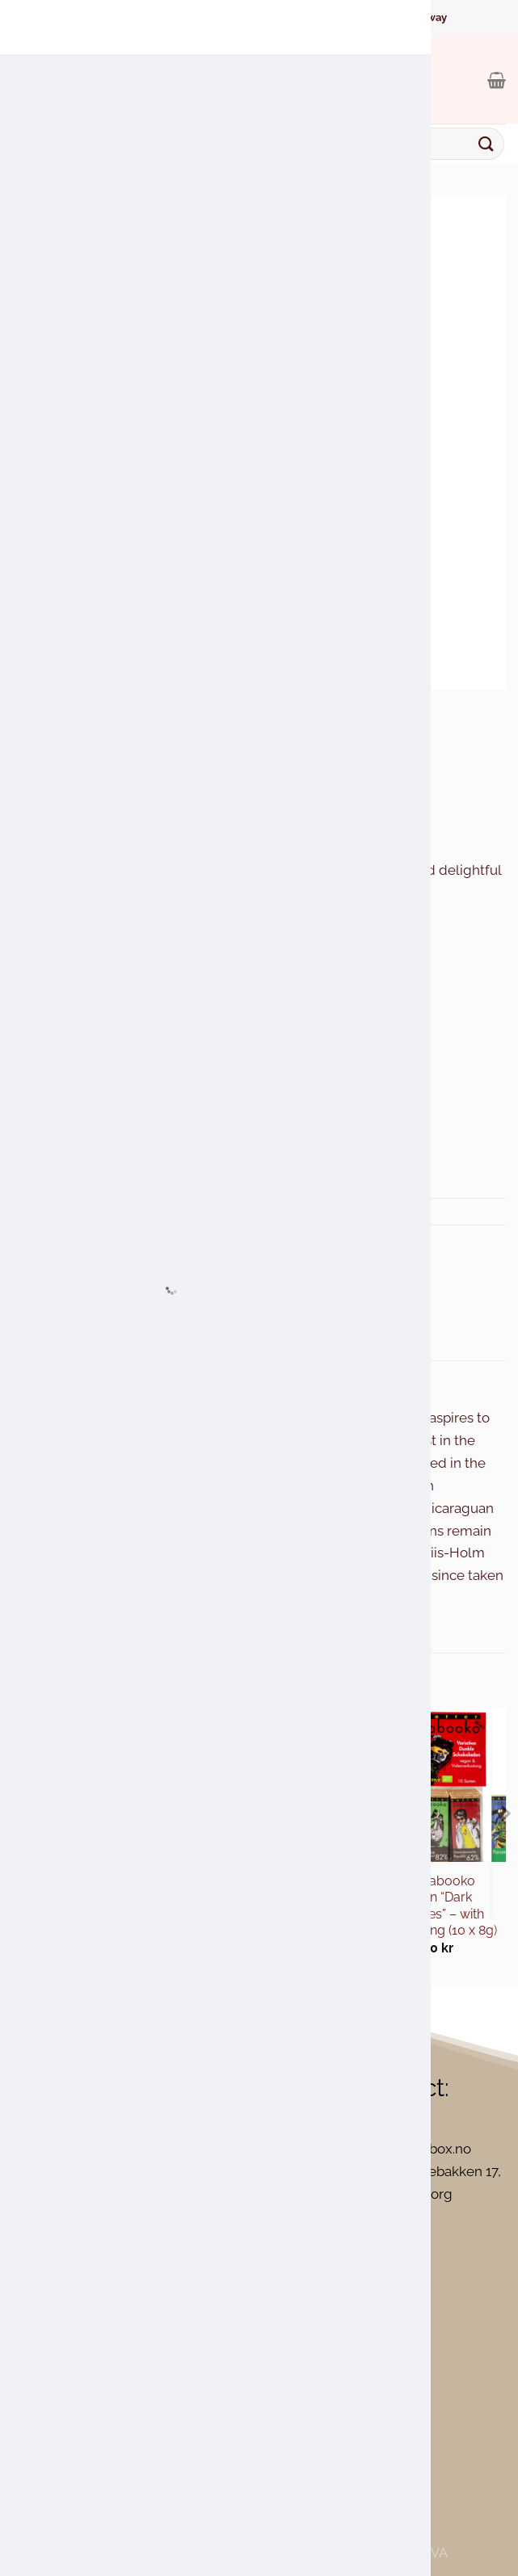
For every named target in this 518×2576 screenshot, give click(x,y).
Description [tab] (51, 1377)
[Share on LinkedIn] (187, 1277)
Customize (104, 2508)
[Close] (377, 2381)
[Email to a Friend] (123, 1277)
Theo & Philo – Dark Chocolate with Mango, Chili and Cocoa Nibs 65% (89, 1906)
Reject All (210, 2508)
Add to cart (167, 1093)
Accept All (315, 2508)
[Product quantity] (50, 1093)
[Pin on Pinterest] (155, 1277)
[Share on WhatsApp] (28, 1277)
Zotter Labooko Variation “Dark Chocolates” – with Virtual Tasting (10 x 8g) (429, 1906)
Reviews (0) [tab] (302, 1377)
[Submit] (486, 143)
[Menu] (23, 80)
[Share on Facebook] (59, 1277)
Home (30, 705)
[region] (210, 2459)
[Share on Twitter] (91, 1277)
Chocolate (105, 705)
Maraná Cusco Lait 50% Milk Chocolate (259, 1890)
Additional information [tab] (179, 1377)
